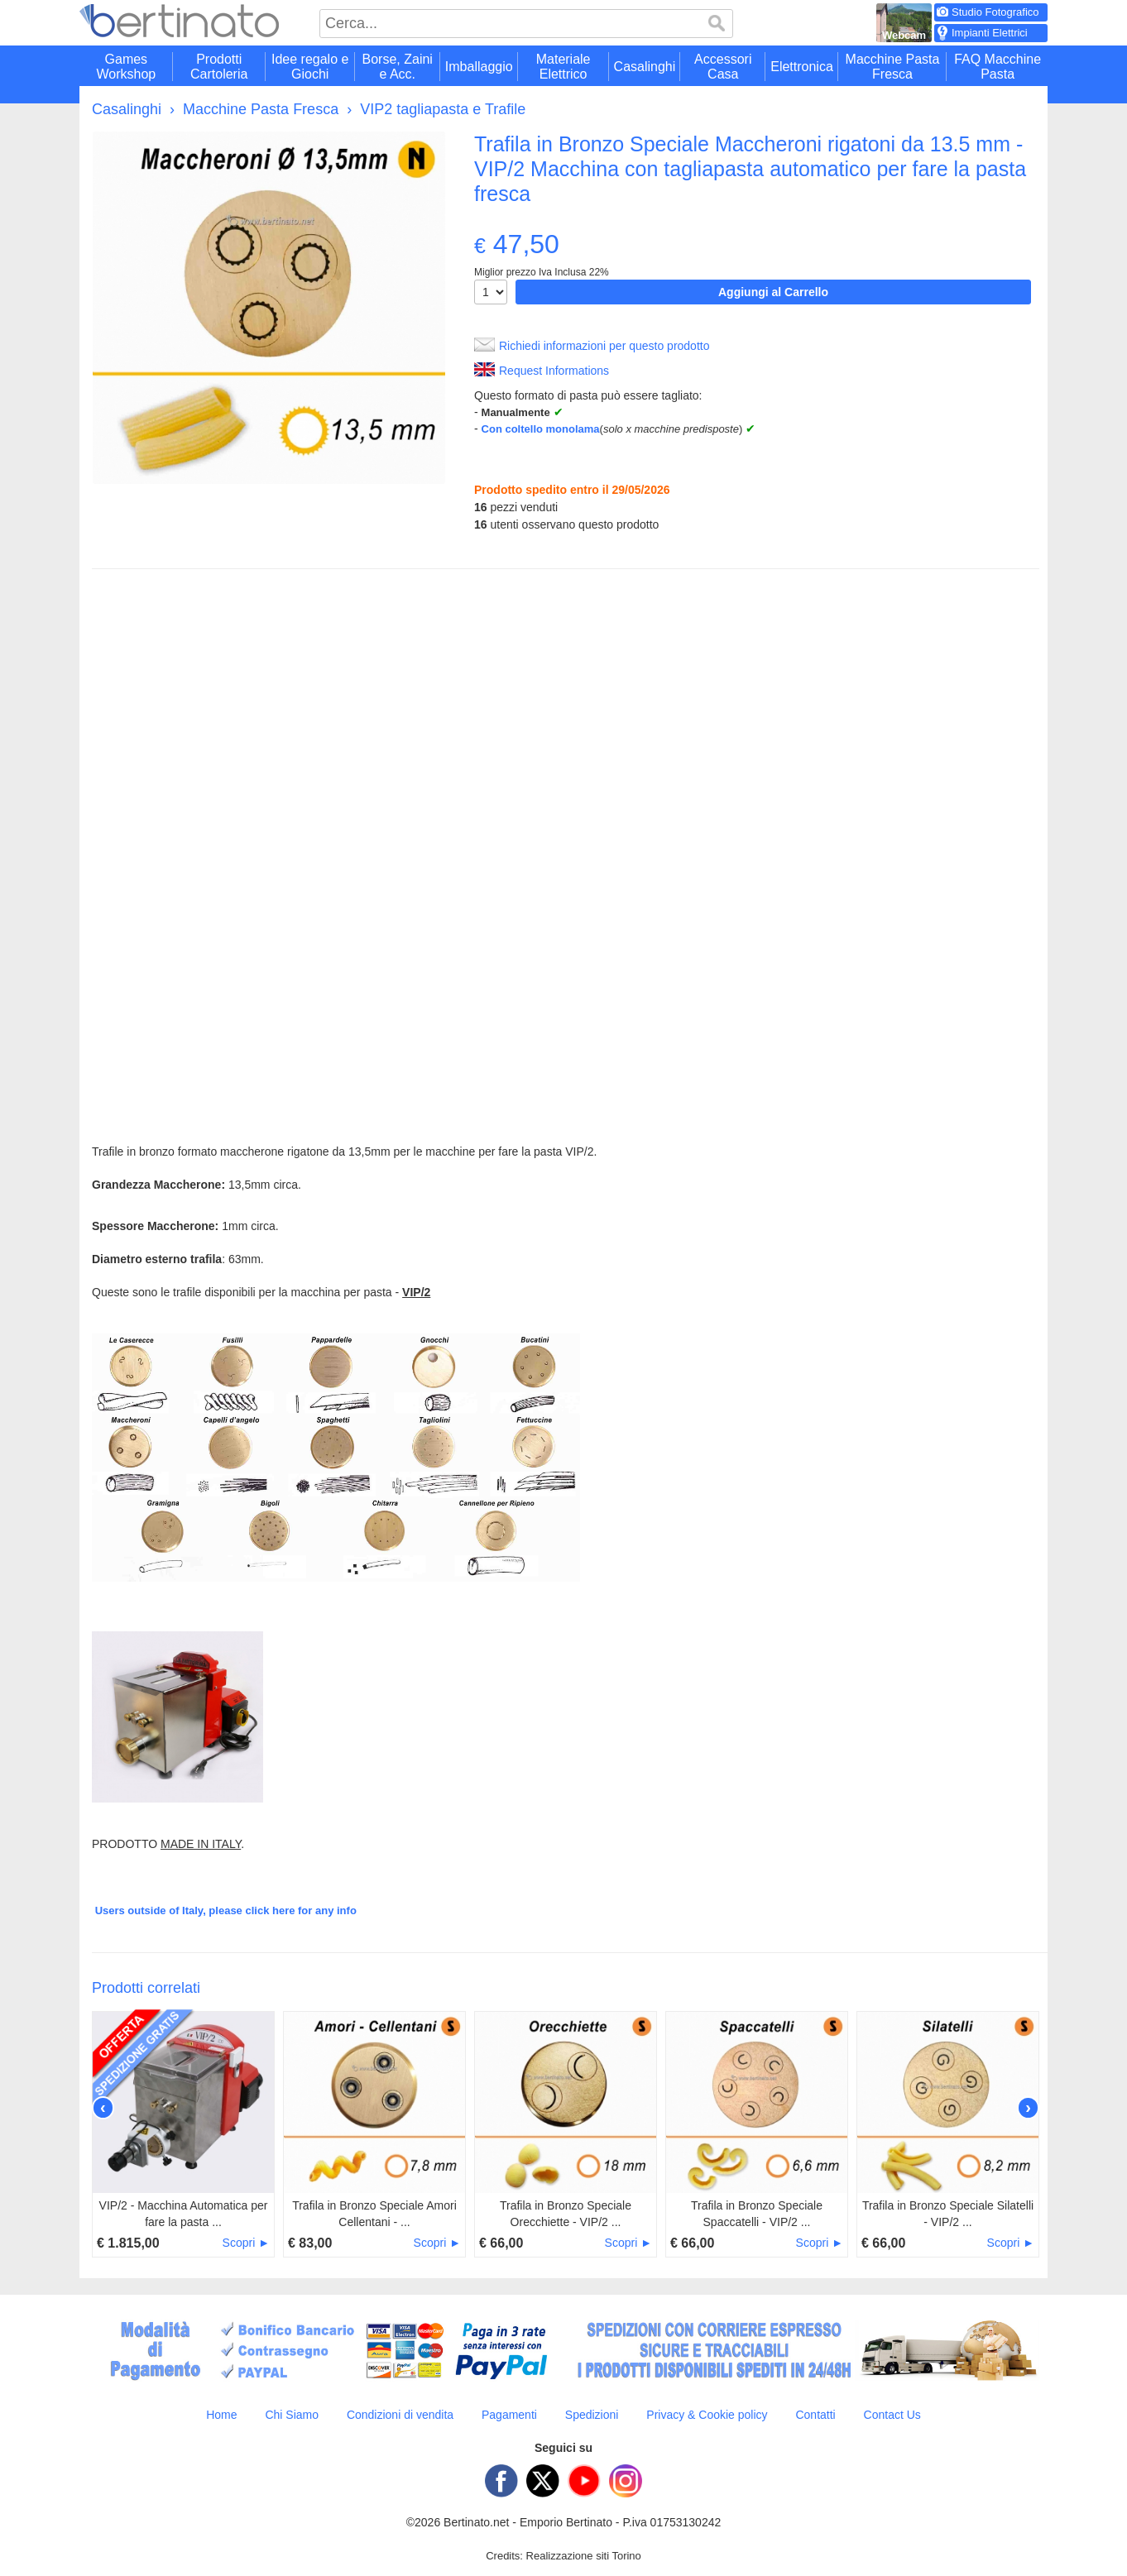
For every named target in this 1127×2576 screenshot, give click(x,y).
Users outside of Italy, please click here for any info (226, 1910)
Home (221, 2414)
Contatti (815, 2414)
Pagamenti (509, 2414)
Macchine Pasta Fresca (260, 109)
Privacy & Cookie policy (706, 2414)
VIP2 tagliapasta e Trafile (442, 109)
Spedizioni (592, 2414)
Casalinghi (126, 109)
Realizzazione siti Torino (583, 2556)
